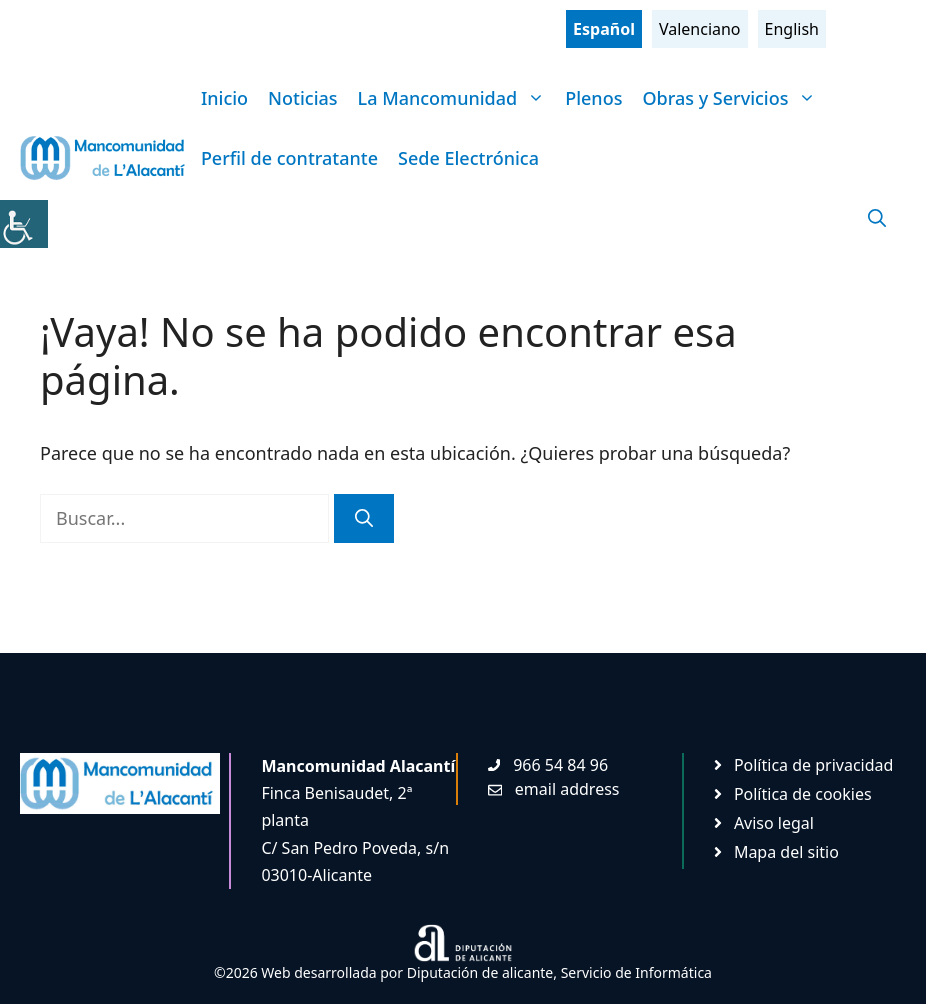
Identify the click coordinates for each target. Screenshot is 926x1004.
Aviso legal (774, 823)
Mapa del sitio (786, 852)
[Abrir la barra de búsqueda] (877, 218)
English (792, 29)
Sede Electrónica (468, 158)
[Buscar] (364, 518)
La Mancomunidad (457, 98)
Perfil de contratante (289, 158)
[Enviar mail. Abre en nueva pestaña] (554, 789)
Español (604, 29)
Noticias (302, 98)
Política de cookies (803, 794)
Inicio (224, 98)
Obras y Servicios (734, 98)
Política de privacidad (814, 765)
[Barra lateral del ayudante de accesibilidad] (24, 224)
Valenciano (700, 29)
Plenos (593, 98)
